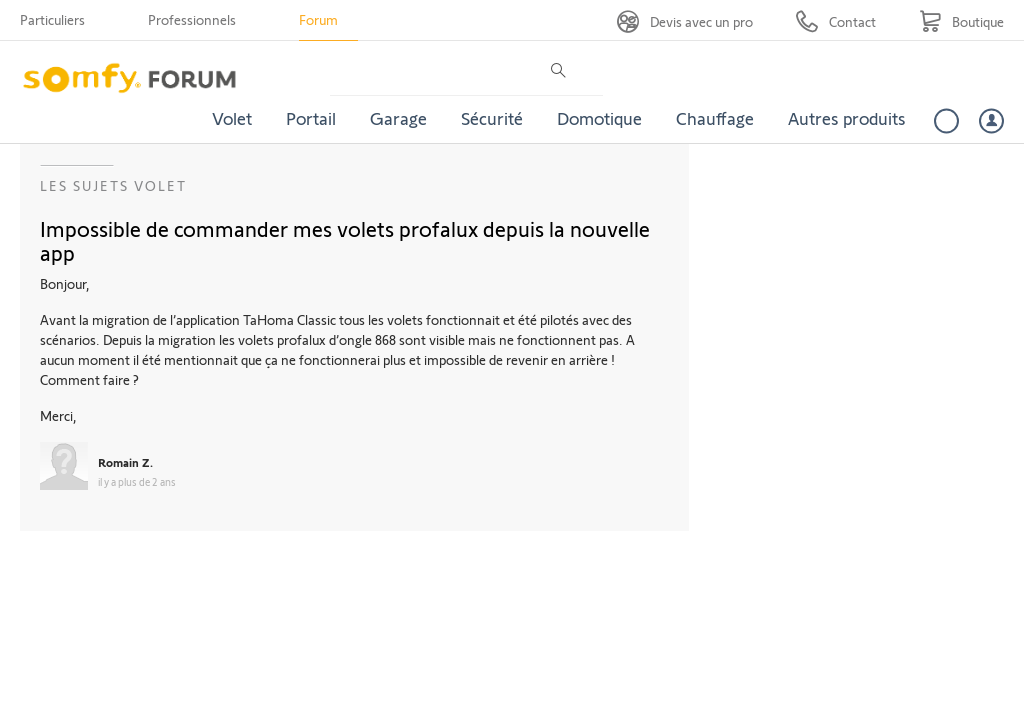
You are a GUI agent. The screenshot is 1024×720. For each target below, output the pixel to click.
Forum (318, 19)
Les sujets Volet (113, 185)
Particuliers (52, 19)
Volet (232, 118)
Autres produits (847, 118)
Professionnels (192, 19)
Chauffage (715, 118)
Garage (398, 118)
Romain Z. (125, 462)
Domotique (599, 118)
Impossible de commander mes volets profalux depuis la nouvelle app (345, 240)
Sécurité (492, 118)
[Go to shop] (961, 21)
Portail (311, 118)
